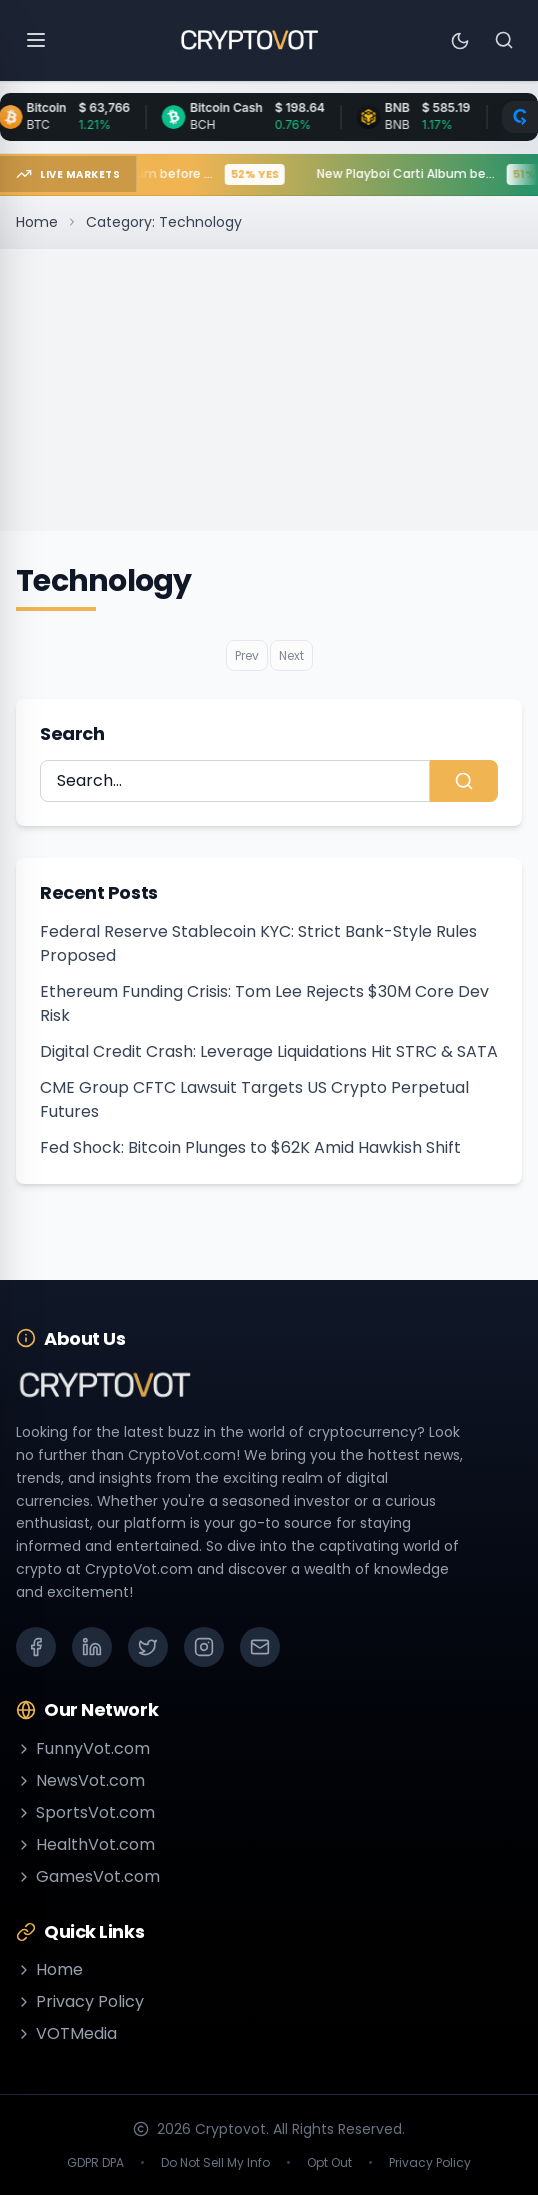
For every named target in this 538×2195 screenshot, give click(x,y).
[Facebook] (36, 1647)
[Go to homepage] (248, 40)
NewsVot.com (80, 1780)
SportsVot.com (85, 1812)
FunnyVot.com (83, 1748)
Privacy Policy (80, 2001)
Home (37, 222)
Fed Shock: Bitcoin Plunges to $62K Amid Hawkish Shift (250, 1147)
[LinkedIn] (92, 1647)
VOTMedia (66, 2033)
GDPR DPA (95, 2163)
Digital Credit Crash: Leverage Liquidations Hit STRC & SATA (269, 1051)
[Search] (504, 40)
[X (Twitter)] (148, 1647)
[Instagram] (204, 1647)
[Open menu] (36, 40)
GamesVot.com (88, 1876)
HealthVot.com (85, 1844)
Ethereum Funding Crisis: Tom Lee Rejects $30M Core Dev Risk (264, 1003)
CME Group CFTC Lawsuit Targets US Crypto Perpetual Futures (254, 1099)
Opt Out (329, 2163)
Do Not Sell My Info (215, 2163)
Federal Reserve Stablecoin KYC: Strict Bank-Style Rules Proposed (258, 943)
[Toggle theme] (460, 40)
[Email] (260, 1647)
